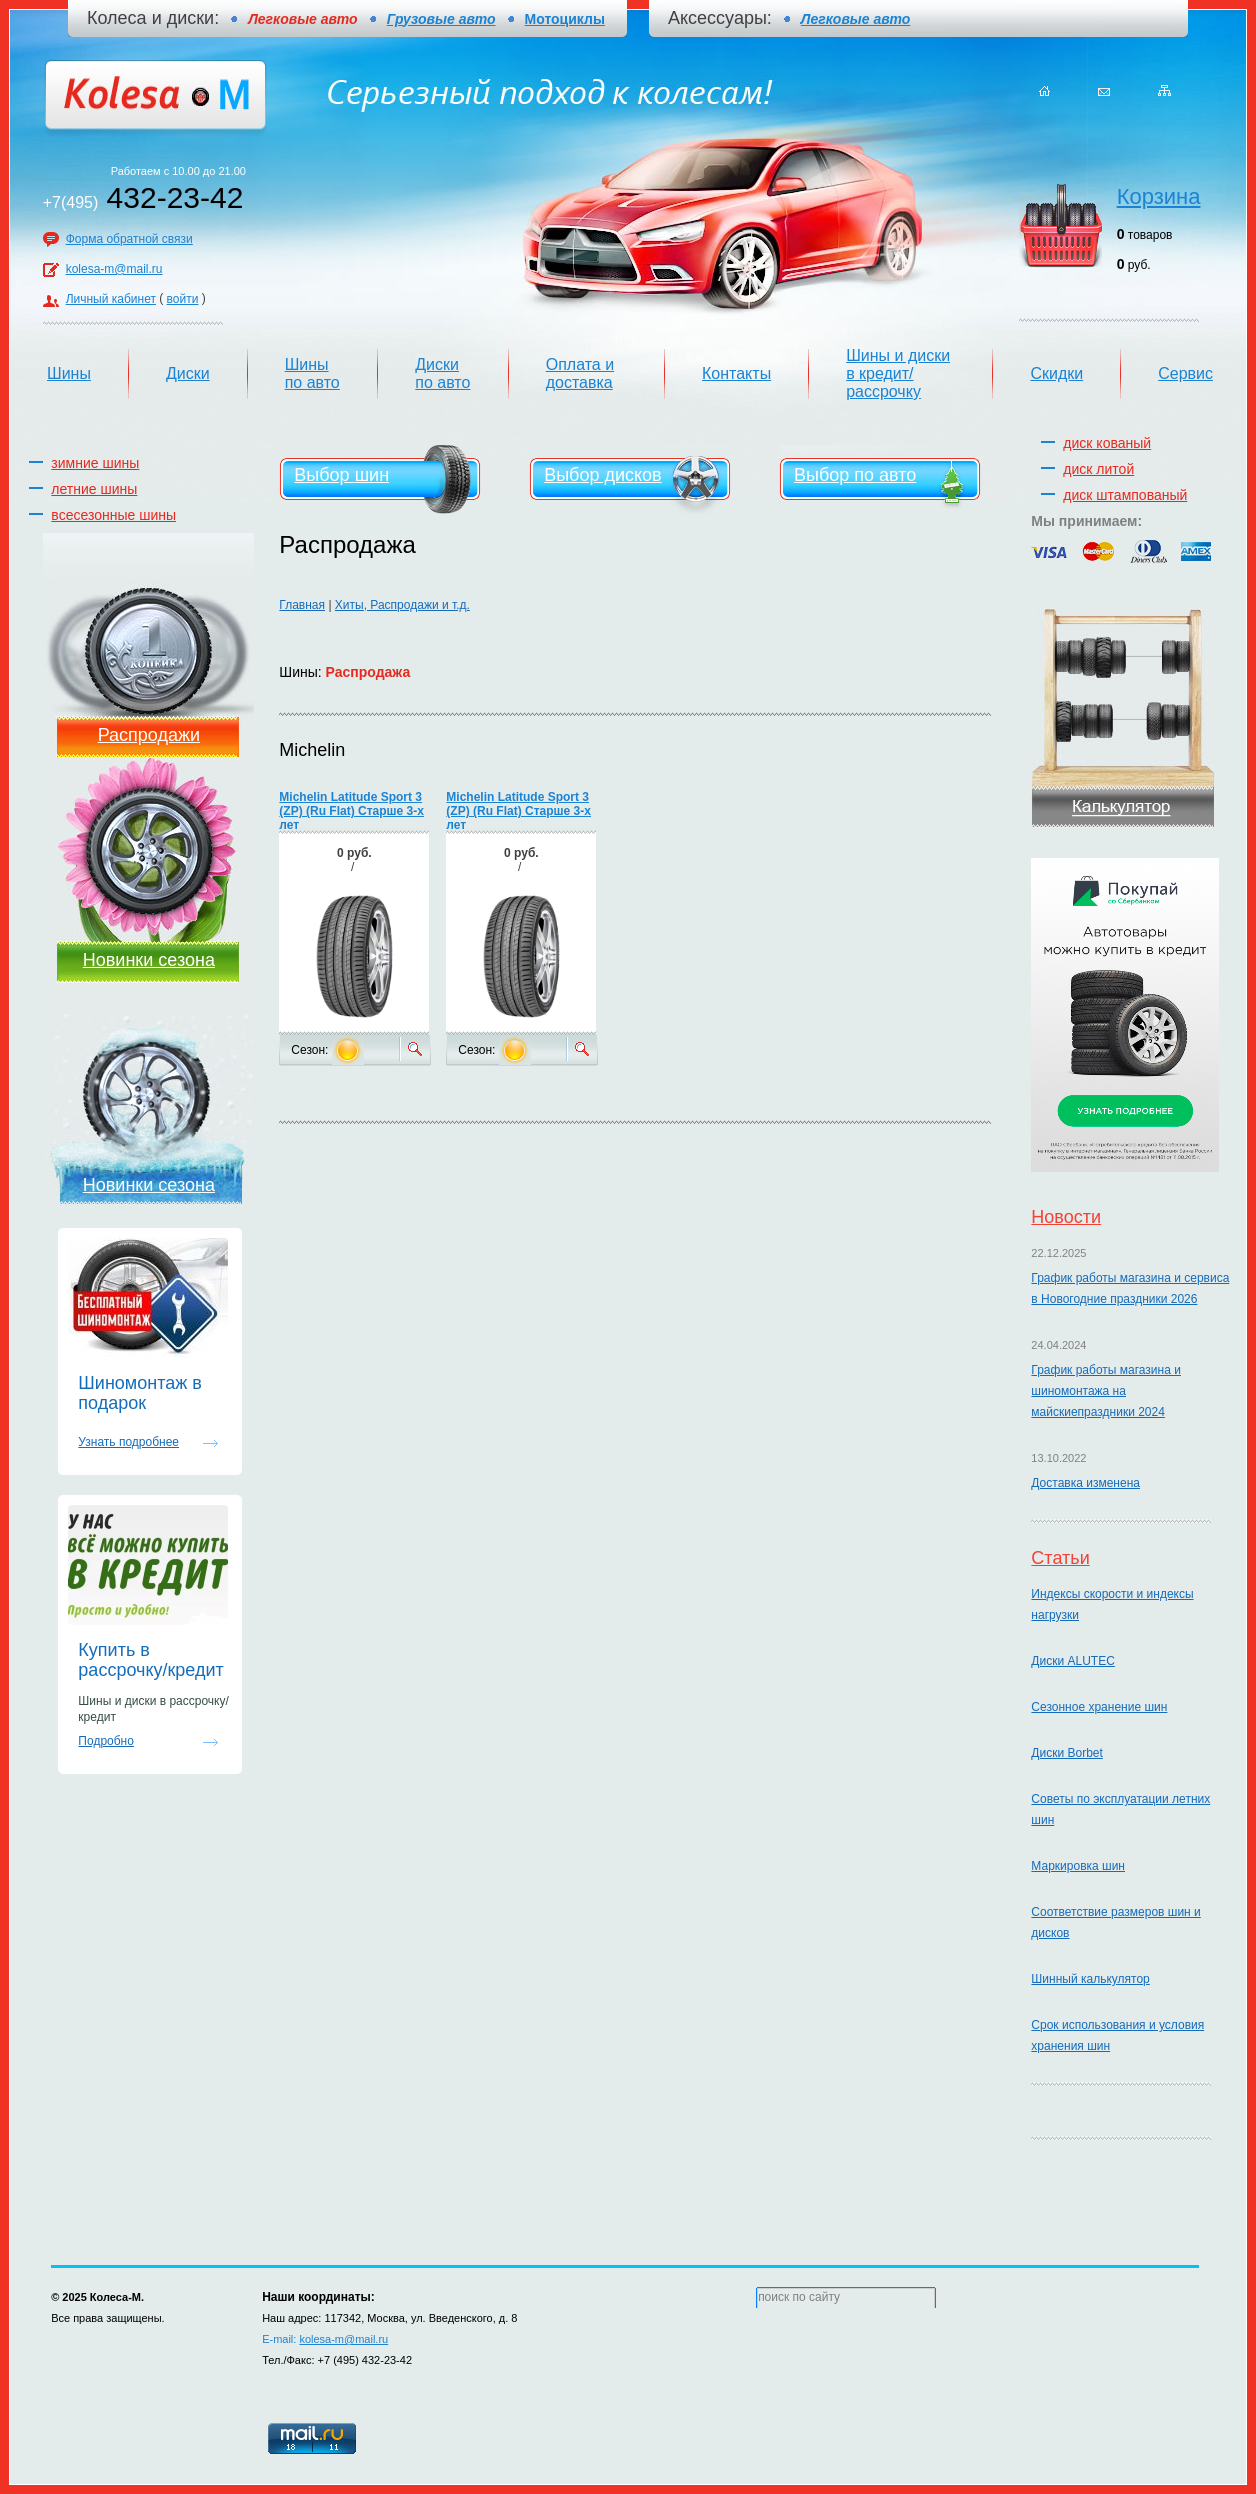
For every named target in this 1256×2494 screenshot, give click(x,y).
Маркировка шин (1078, 1866)
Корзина (1159, 196)
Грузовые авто (441, 19)
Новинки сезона (149, 960)
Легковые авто (855, 19)
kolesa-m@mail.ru (114, 269)
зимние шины (95, 463)
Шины (69, 373)
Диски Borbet (1066, 1753)
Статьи (1060, 1558)
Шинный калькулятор (1090, 1979)
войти (183, 299)
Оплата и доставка (580, 373)
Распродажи (149, 735)
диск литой (1098, 469)
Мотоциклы (565, 19)
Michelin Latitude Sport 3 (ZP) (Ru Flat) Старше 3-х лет (351, 811)
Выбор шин (341, 475)
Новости (1066, 1217)
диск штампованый (1125, 495)
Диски (188, 373)
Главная (302, 605)
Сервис (1185, 373)
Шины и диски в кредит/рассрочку (898, 373)
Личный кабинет (111, 299)
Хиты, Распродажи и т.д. (402, 605)
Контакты (736, 373)
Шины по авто (312, 373)
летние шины (94, 489)
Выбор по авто (855, 475)
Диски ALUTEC (1072, 1661)
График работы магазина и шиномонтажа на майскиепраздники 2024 (1106, 1391)
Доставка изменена (1085, 1483)
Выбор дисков (602, 475)
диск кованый (1107, 443)
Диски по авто (442, 373)
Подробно (106, 1741)
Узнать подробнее (128, 1442)
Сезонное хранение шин (1099, 1707)
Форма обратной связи (129, 239)
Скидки (1056, 373)
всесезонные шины (113, 515)
